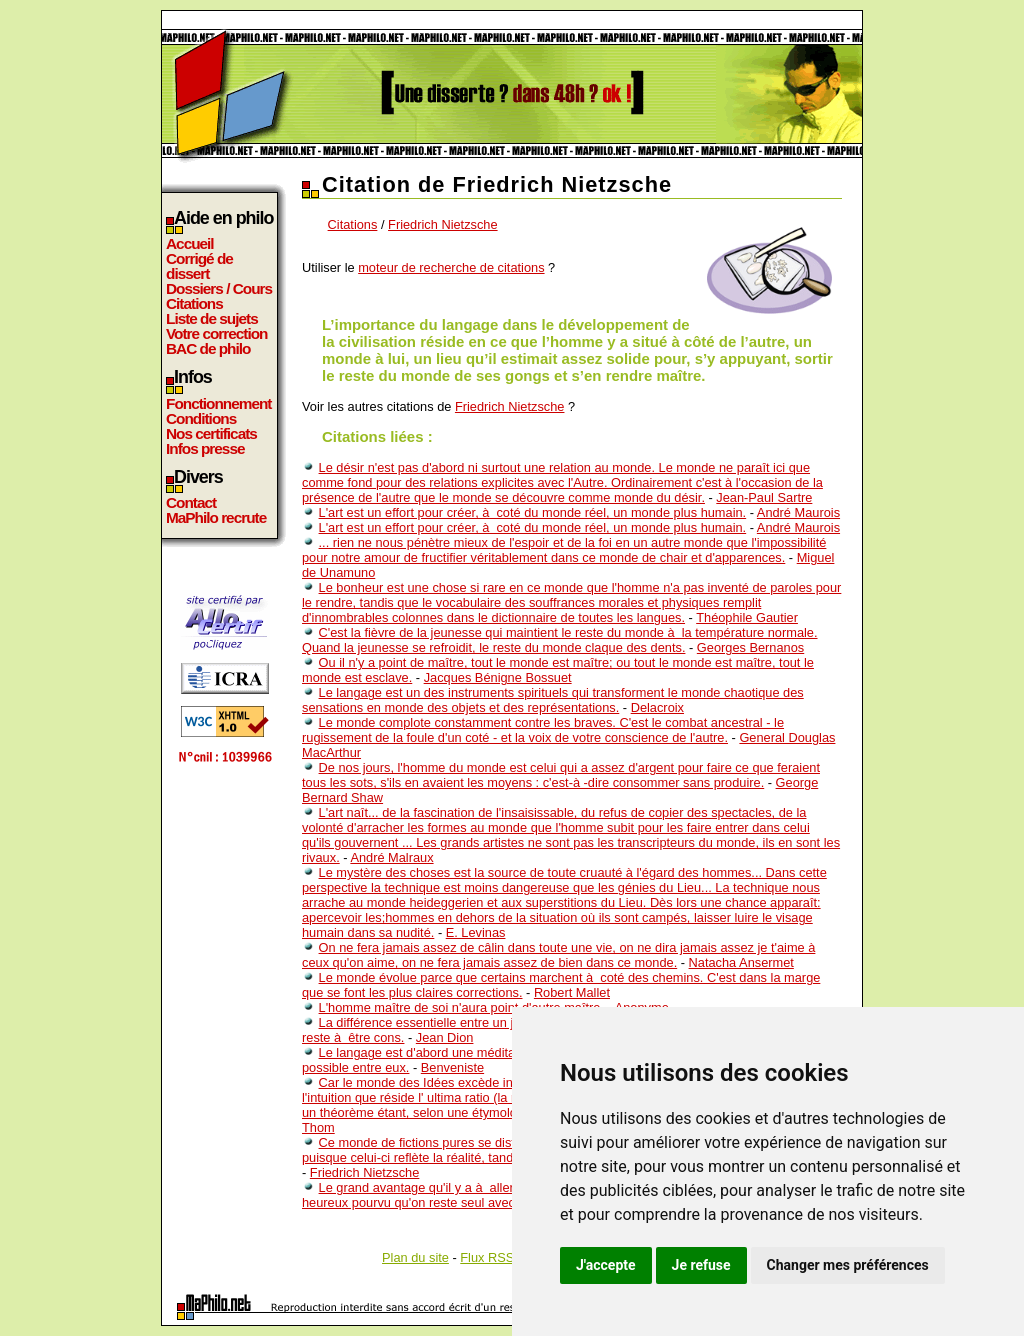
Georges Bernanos (750, 647)
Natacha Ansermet (741, 962)
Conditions (201, 418)
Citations (194, 303)
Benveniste (452, 1067)
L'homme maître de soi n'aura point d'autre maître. (461, 1007)
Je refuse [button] (701, 1265)
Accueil (190, 243)
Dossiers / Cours (219, 288)
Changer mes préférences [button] (848, 1265)
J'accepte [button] (606, 1265)
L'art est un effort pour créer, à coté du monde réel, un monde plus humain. (533, 512)
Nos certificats (211, 433)
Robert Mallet (572, 992)
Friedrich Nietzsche (443, 224)
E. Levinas (476, 932)
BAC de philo (208, 348)
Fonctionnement (218, 403)
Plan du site (415, 1257)
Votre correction (217, 333)
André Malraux (391, 857)
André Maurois (798, 512)
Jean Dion (445, 1037)
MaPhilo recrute (216, 517)
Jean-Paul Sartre (764, 497)
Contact (191, 502)
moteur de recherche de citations (451, 267)
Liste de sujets (212, 318)
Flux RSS (487, 1257)
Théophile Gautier (747, 617)
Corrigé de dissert (199, 266)
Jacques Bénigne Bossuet (498, 677)
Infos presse (205, 448)
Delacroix (657, 707)
